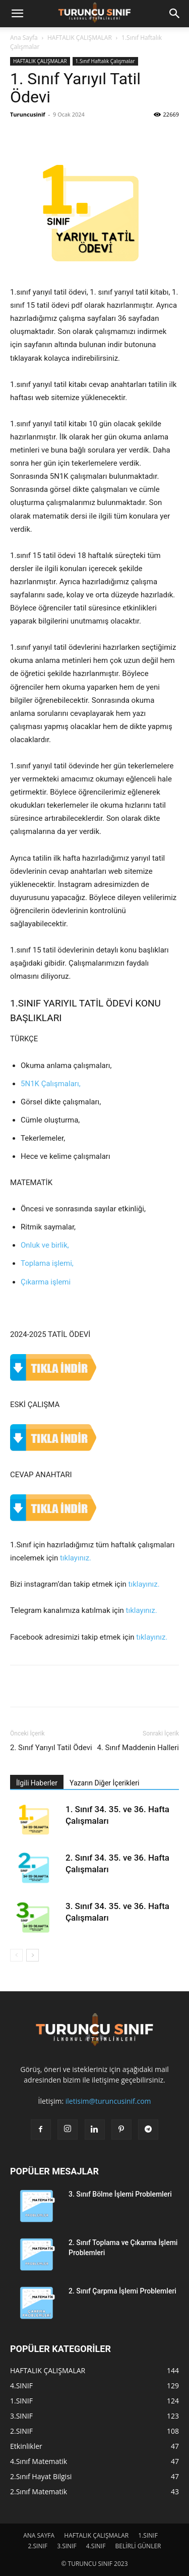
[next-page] (32, 1955)
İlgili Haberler (36, 1783)
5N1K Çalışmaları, (51, 1083)
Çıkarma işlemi (46, 1281)
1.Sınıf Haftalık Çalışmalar (105, 61)
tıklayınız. (75, 1557)
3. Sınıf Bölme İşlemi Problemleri (120, 2194)
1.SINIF (148, 2535)
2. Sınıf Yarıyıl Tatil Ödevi (51, 1747)
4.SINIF (96, 2546)
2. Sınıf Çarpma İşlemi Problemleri (122, 2291)
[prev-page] (16, 1955)
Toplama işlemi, (47, 1263)
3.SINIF (67, 2546)
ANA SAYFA (38, 2535)
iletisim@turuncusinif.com (108, 2101)
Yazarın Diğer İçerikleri (104, 1783)
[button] (17, 13)
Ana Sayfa (24, 37)
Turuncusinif (27, 114)
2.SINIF (38, 2546)
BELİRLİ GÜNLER (138, 2546)
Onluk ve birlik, (45, 1245)
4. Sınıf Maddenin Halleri (138, 1747)
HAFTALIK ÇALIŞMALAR (79, 37)
